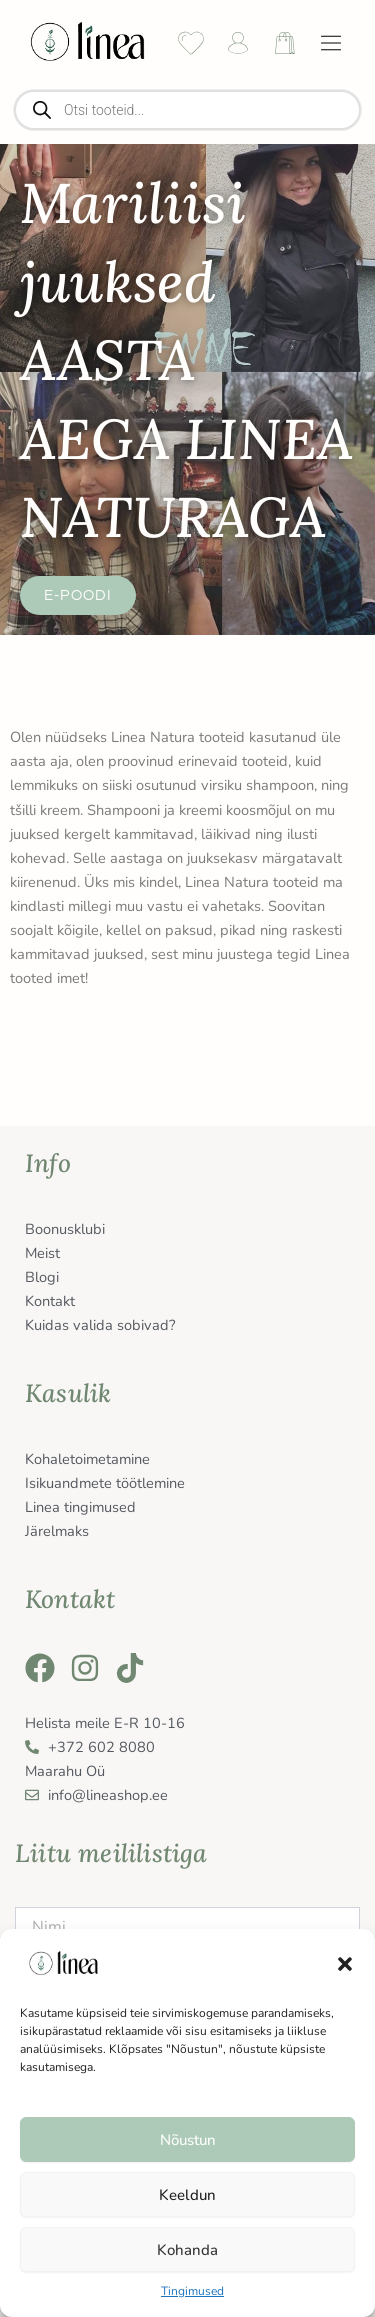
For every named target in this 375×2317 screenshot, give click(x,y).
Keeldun (187, 2195)
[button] (345, 1964)
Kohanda (187, 2250)
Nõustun (188, 2140)
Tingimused (192, 2291)
